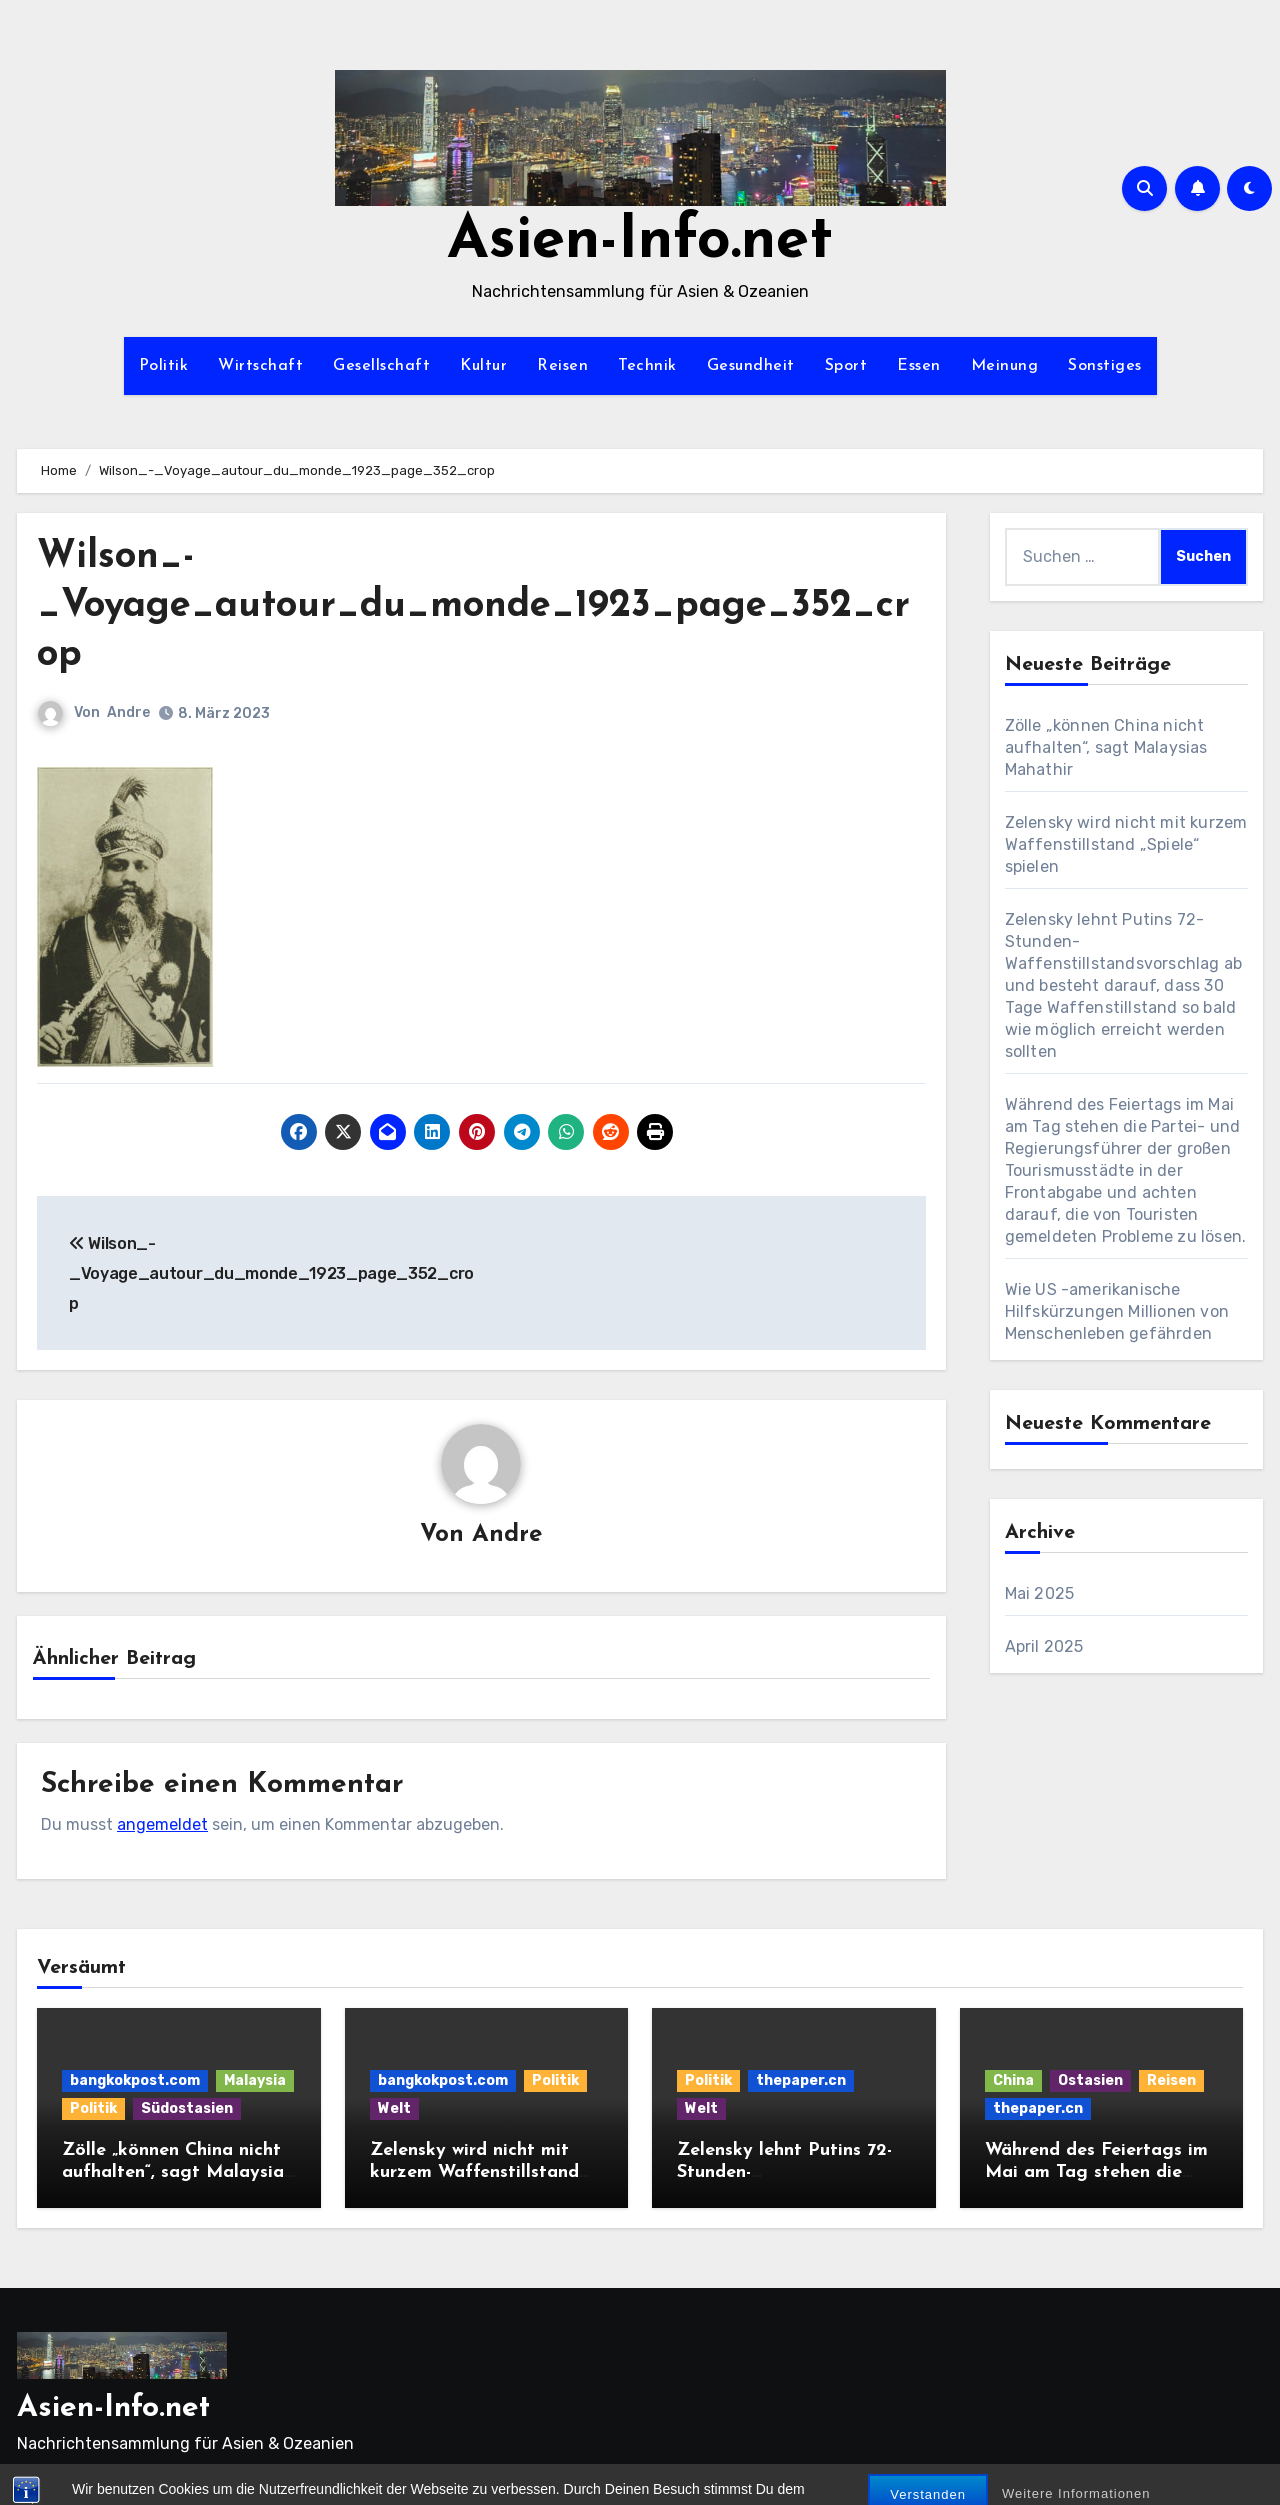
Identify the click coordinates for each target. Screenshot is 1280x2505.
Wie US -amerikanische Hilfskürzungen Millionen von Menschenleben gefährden (1117, 1311)
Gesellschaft (381, 366)
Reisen (562, 366)
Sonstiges (1105, 366)
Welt (394, 2108)
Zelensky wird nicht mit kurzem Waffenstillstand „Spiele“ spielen (1126, 844)
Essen (919, 366)
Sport (846, 366)
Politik (164, 366)
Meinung (1005, 366)
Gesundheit (751, 366)
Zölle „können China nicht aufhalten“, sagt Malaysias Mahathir (1106, 747)
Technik (647, 366)
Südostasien (187, 2108)
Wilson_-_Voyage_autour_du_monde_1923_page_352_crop (473, 607)
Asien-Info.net (640, 242)
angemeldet (162, 1824)
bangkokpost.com (135, 2080)
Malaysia (255, 2080)
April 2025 (1044, 1646)
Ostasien (1090, 2080)
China (1013, 2080)
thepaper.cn (801, 2080)
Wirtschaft (260, 366)
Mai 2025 (1040, 1593)
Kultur (483, 366)
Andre (128, 712)
